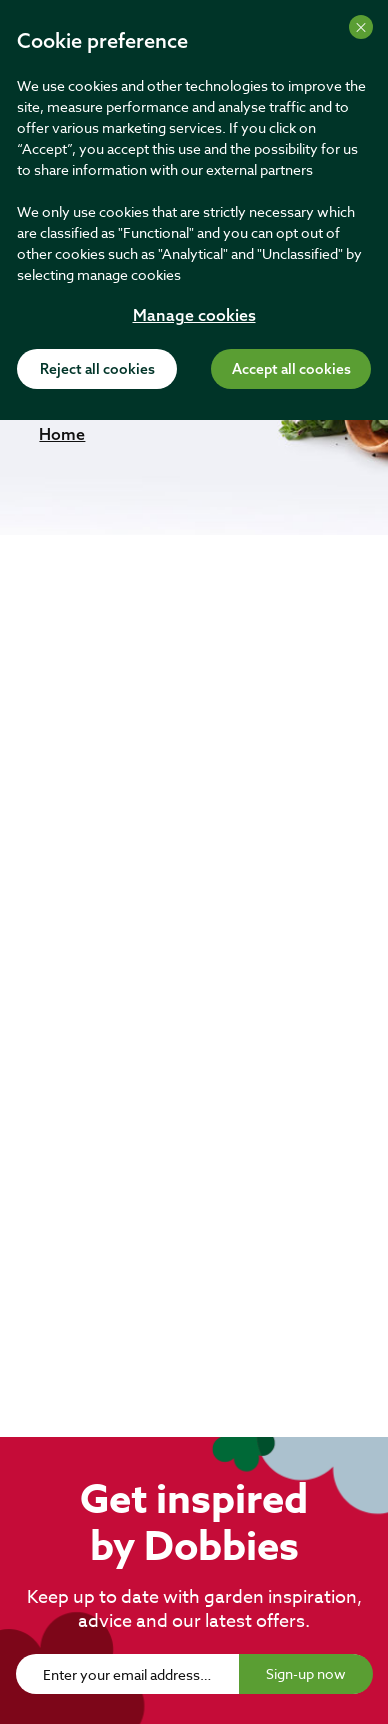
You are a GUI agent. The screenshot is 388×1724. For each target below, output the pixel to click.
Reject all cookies (97, 370)
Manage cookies (194, 317)
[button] (62, 434)
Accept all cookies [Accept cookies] (291, 370)
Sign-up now (306, 1673)
